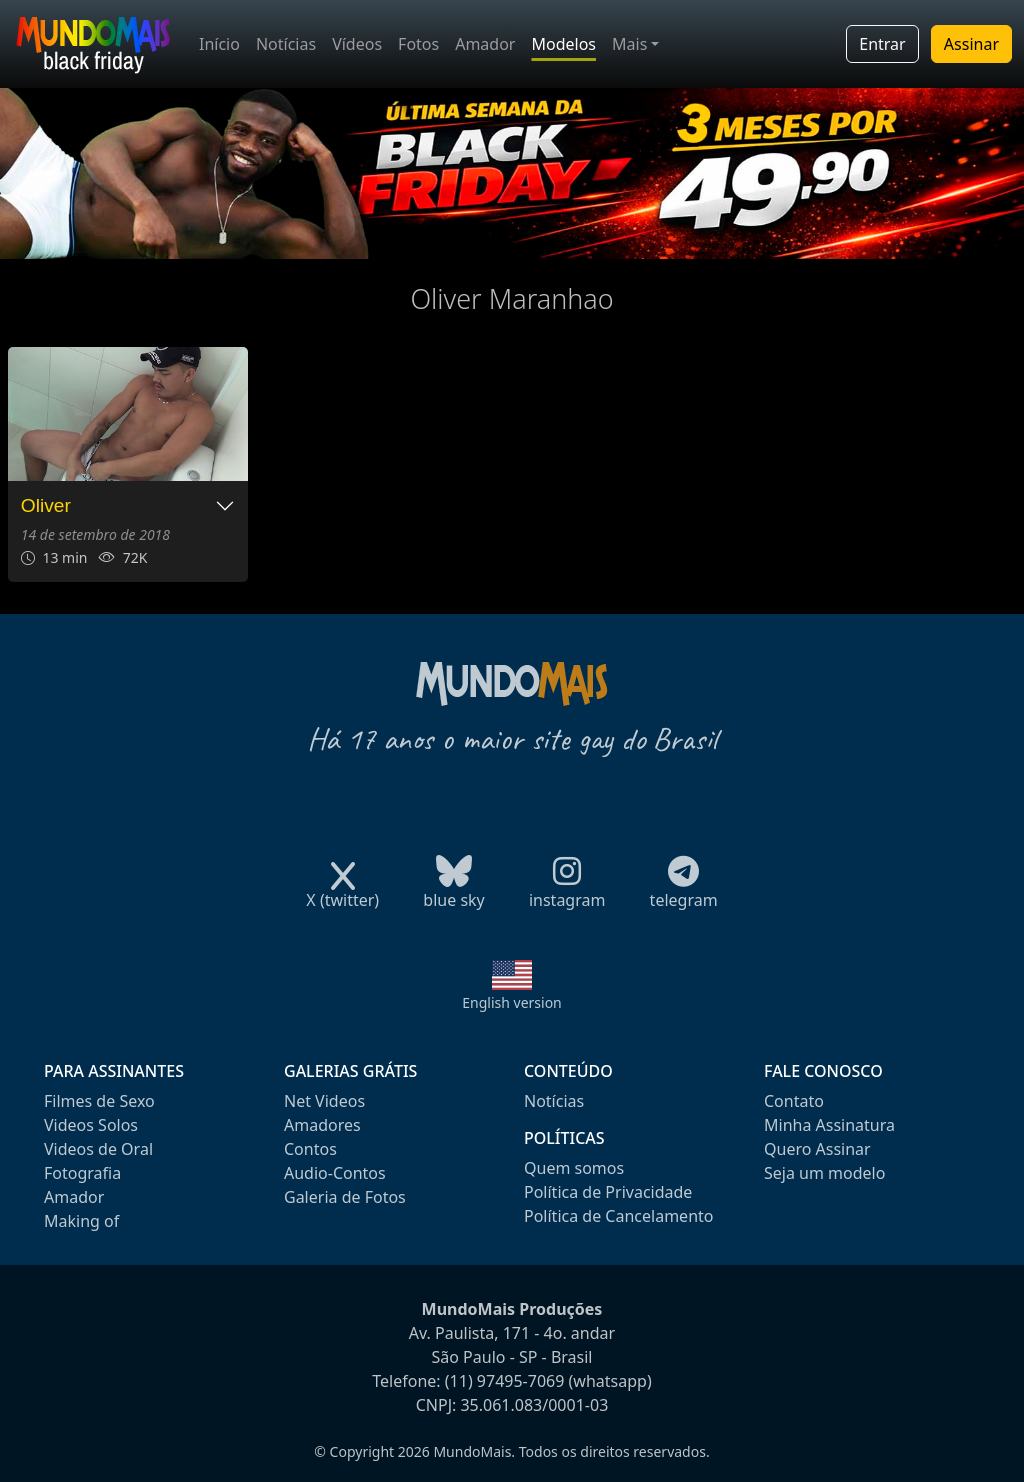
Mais (629, 44)
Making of (81, 1221)
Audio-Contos (335, 1173)
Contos (310, 1149)
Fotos (418, 44)
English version (512, 1002)
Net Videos (324, 1101)
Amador (485, 44)
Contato (794, 1101)
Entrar (882, 44)
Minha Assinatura (829, 1125)
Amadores (322, 1125)
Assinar (971, 44)
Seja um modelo (824, 1173)
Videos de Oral (98, 1149)
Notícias (286, 44)
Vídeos (357, 44)
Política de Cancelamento (618, 1216)
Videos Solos (91, 1125)
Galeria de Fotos (345, 1197)
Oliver (46, 505)
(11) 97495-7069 (505, 1381)
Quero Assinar (817, 1149)
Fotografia (82, 1173)
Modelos (563, 44)
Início (219, 44)
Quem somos (574, 1168)
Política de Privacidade (608, 1192)
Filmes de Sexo (99, 1101)
